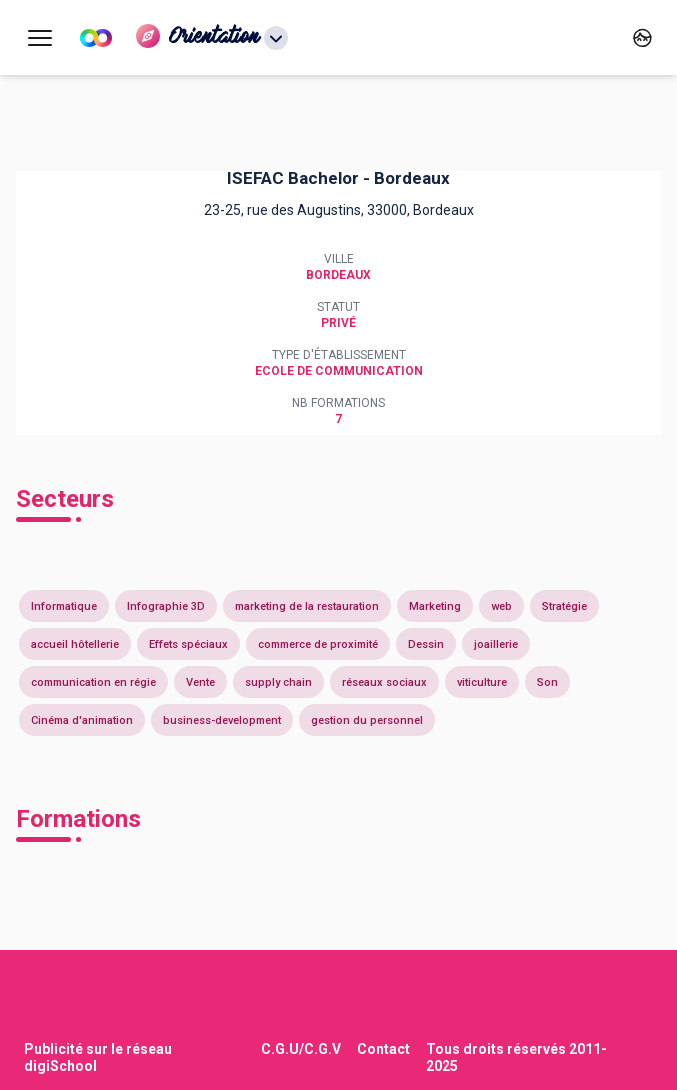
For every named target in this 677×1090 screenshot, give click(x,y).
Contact (383, 1049)
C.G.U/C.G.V (301, 1049)
